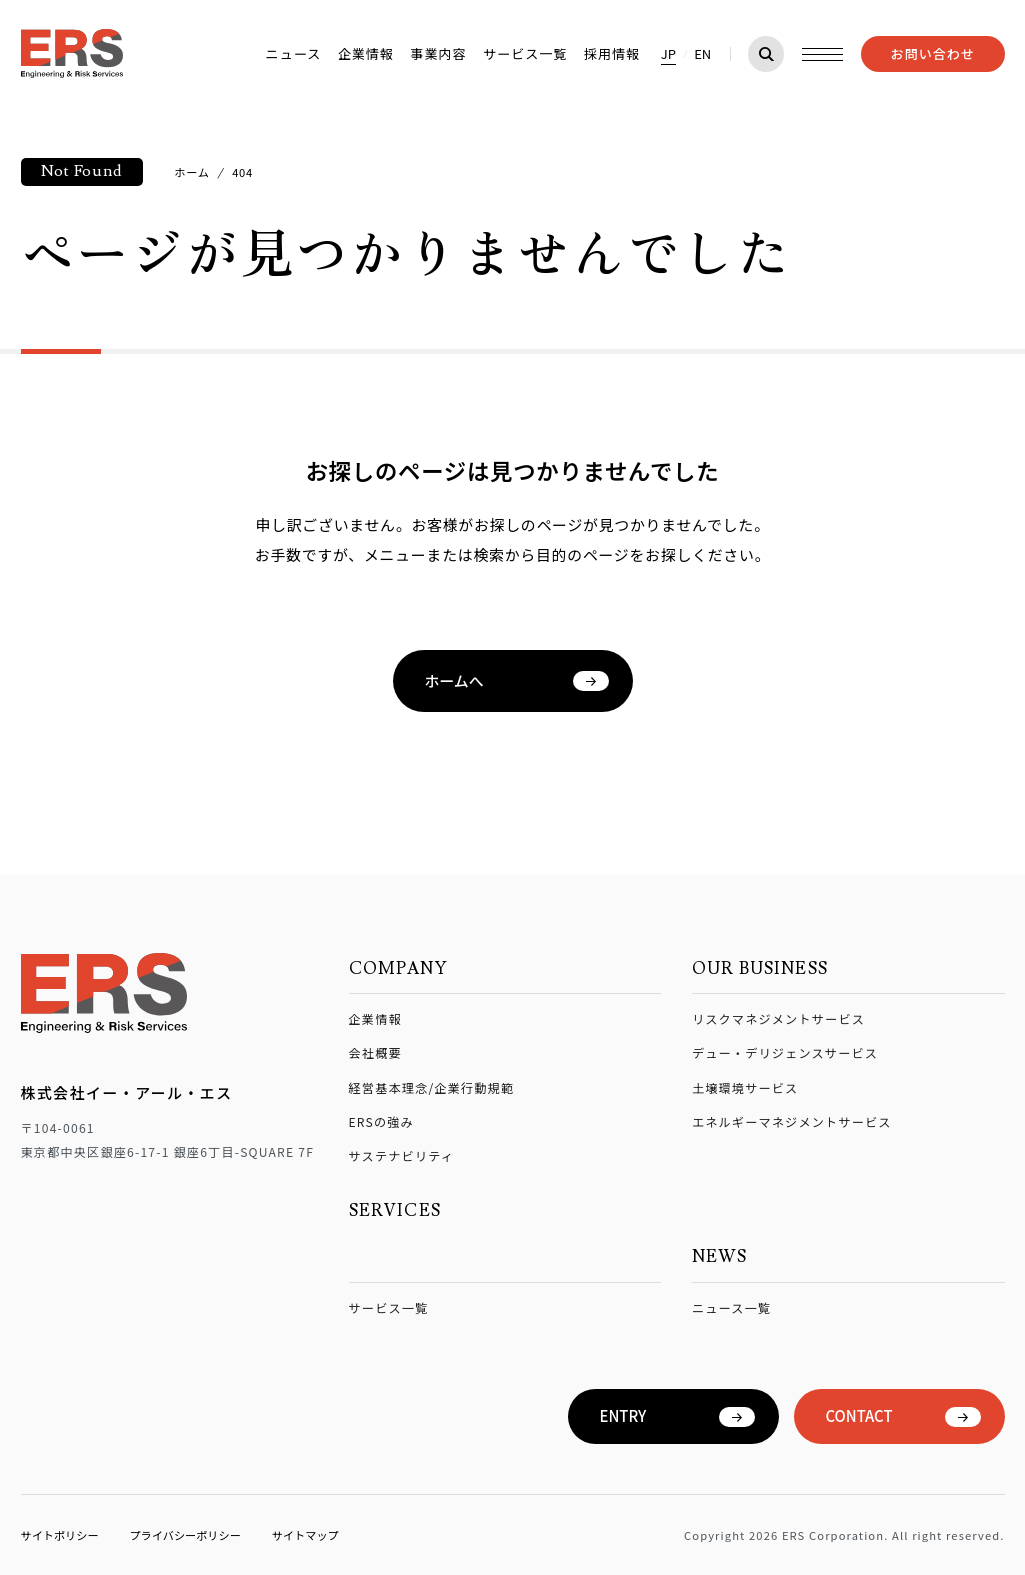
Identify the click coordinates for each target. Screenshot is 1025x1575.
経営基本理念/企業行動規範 (432, 1087)
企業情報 (366, 53)
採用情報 (612, 53)
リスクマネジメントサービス (778, 1018)
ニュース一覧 (731, 1307)
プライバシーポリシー (185, 1535)
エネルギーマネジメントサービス (792, 1121)
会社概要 (375, 1052)
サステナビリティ (402, 1155)
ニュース (294, 53)
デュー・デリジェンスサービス (785, 1052)
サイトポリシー (60, 1535)
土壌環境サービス (745, 1087)
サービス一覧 (525, 53)
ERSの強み (381, 1121)
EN (702, 53)
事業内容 (438, 53)
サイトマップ (305, 1535)
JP (668, 53)
